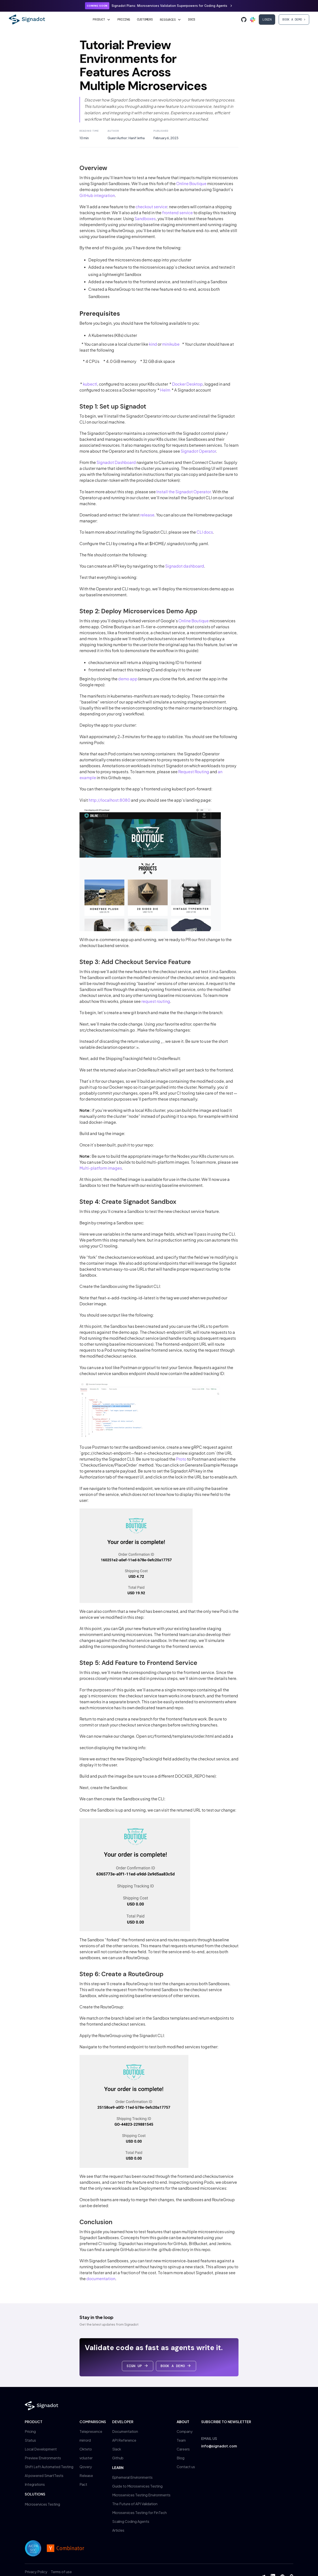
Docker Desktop (187, 383)
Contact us (186, 2466)
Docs (191, 19)
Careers (183, 2449)
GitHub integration (97, 195)
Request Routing (193, 771)
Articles (118, 2530)
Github (117, 2458)
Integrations (35, 2484)
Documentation (125, 2431)
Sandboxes (145, 218)
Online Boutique (191, 183)
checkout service (151, 206)
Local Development (41, 2449)
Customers (145, 19)
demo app (128, 678)
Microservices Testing (42, 2504)
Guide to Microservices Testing (137, 2486)
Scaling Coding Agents (130, 2521)
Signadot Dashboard (116, 462)
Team (181, 2440)
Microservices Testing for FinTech (139, 2512)
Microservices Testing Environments (141, 2495)
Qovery (86, 2466)
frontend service (177, 212)
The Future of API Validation (134, 2503)
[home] (27, 19)
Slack (116, 2449)
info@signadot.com (219, 2446)
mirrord (85, 2440)
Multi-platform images (101, 1168)
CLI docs (205, 532)
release (147, 514)
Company (185, 2431)
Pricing (123, 19)
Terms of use (61, 2571)
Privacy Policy (36, 2571)
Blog (180, 2458)
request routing (155, 1001)
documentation (100, 2278)
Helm (165, 389)
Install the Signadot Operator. (184, 491)
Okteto (86, 2449)
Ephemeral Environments (132, 2477)
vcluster (86, 2458)
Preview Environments (43, 2458)
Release (86, 2475)
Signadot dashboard (184, 565)
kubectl (90, 383)
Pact (83, 2484)
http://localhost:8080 (109, 800)
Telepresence (91, 2431)
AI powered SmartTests (44, 2475)
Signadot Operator (198, 451)
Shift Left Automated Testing (49, 2466)
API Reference (124, 2440)
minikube (171, 344)
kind (153, 344)
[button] (101, 19)
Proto (181, 1459)
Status (30, 2440)
